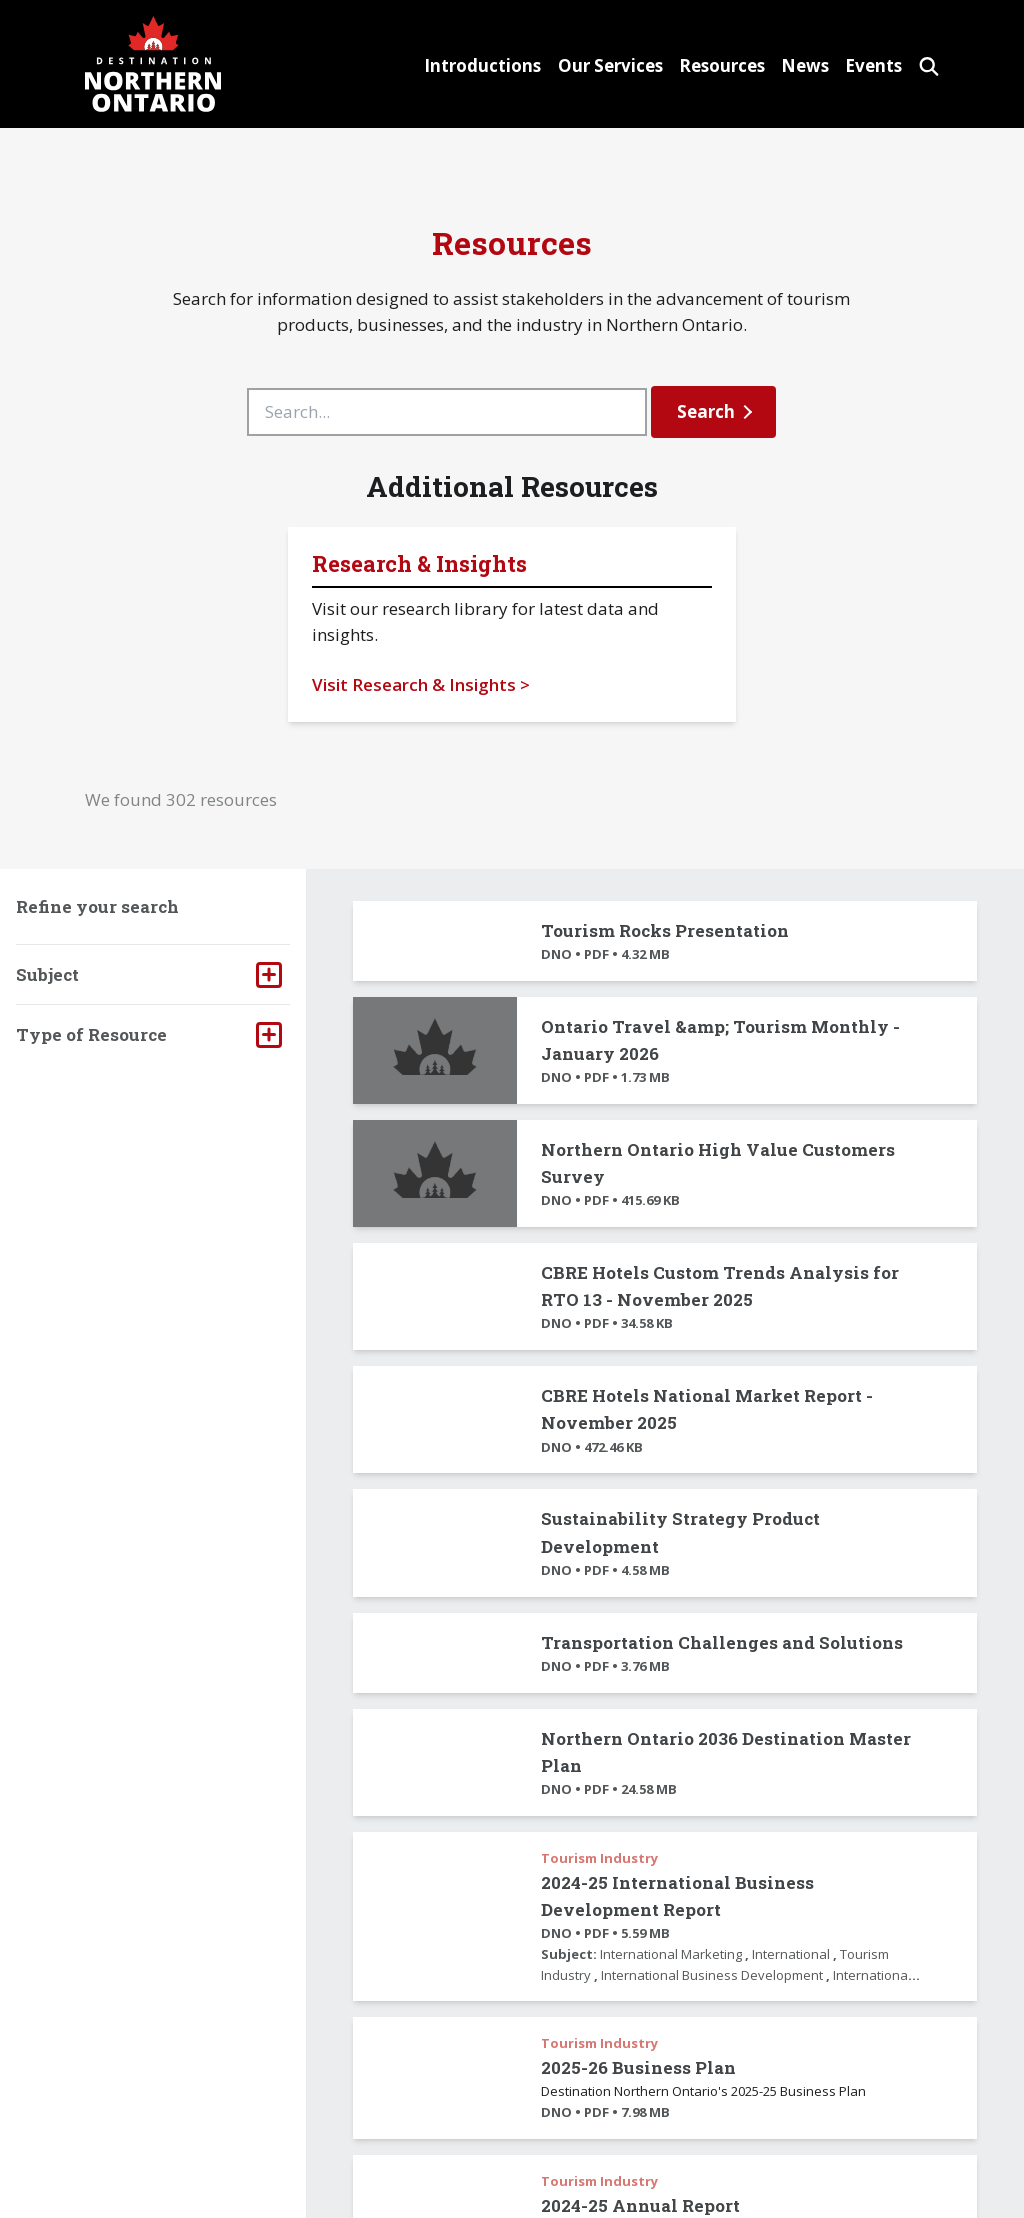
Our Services (579, 65)
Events (866, 65)
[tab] (153, 974)
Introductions (444, 65)
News (790, 65)
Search (706, 411)
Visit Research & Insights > (421, 684)
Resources (699, 65)
